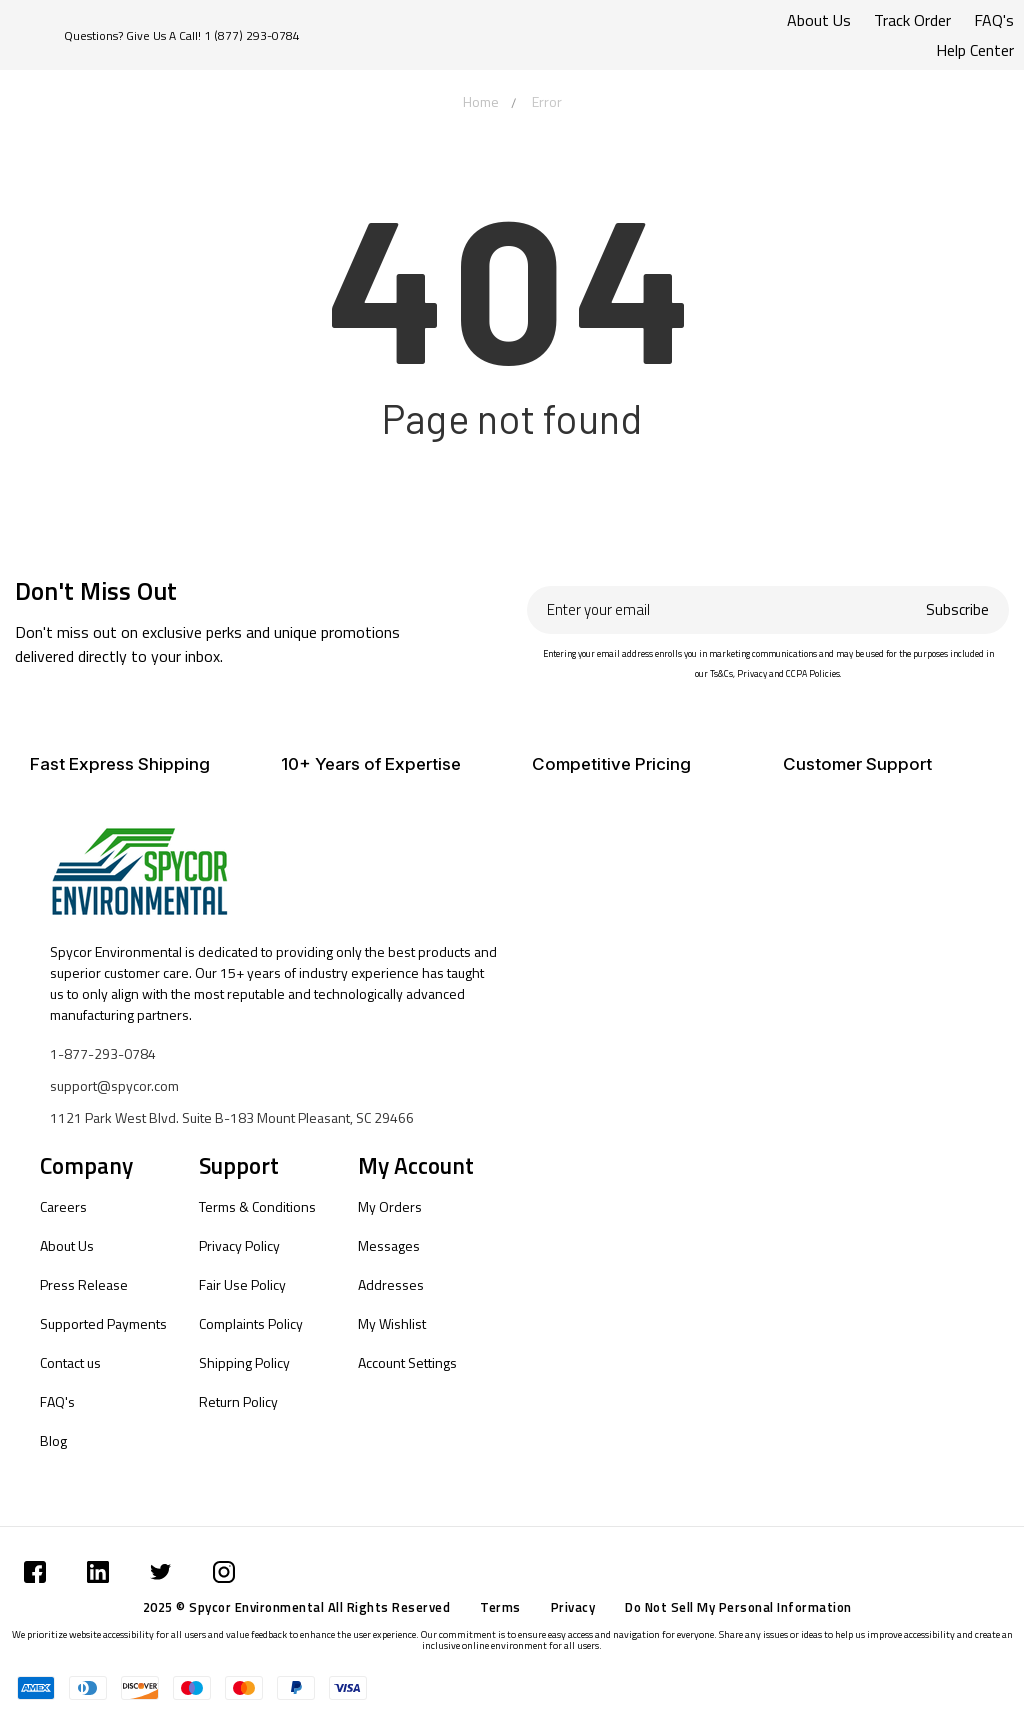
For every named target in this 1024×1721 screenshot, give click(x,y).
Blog (53, 1440)
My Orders (390, 1206)
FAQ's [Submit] (994, 20)
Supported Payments (103, 1323)
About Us (67, 1245)
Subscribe (957, 609)
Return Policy (238, 1401)
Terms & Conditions (257, 1206)
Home (481, 101)
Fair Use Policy (242, 1284)
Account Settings (407, 1362)
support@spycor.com (114, 1085)
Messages (389, 1245)
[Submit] (35, 1572)
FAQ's (57, 1401)
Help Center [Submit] (975, 50)
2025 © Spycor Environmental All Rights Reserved (297, 1607)
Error (547, 101)
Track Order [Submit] (912, 20)
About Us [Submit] (819, 20)
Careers (63, 1206)
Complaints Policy (251, 1323)
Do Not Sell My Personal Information (738, 1607)
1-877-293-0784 (103, 1053)
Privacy (573, 1607)
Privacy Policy (239, 1245)
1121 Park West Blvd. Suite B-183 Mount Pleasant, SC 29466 (232, 1117)
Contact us (70, 1362)
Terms (500, 1607)
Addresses (391, 1284)
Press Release (84, 1284)
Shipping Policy (244, 1362)
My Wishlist (392, 1323)
